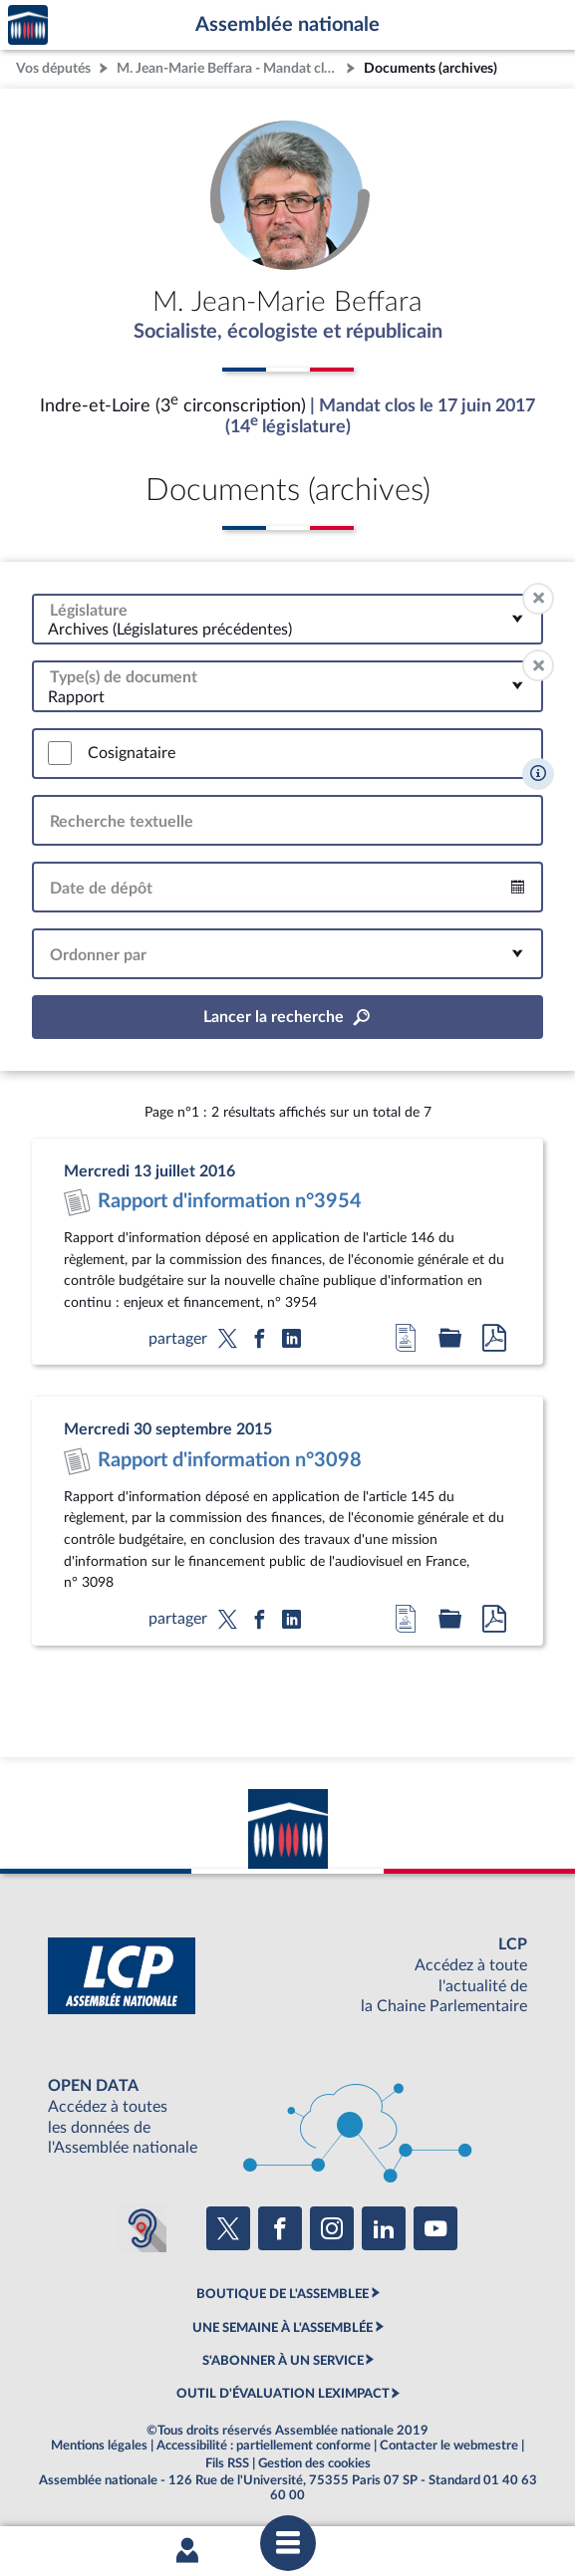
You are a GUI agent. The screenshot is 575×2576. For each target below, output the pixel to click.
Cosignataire (131, 753)
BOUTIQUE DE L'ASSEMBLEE (282, 2294)
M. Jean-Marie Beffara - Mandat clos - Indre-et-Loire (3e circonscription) (229, 68)
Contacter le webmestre (449, 2445)
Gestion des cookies (314, 2463)
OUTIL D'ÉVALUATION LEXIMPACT (283, 2394)
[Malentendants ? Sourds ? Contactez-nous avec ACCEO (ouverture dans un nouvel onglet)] (142, 2228)
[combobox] (287, 619)
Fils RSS (227, 2463)
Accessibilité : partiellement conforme (263, 2445)
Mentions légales (99, 2445)
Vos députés (53, 68)
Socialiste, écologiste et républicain (288, 332)
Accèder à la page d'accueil (28, 25)
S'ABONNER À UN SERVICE (283, 2361)
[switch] (60, 753)
